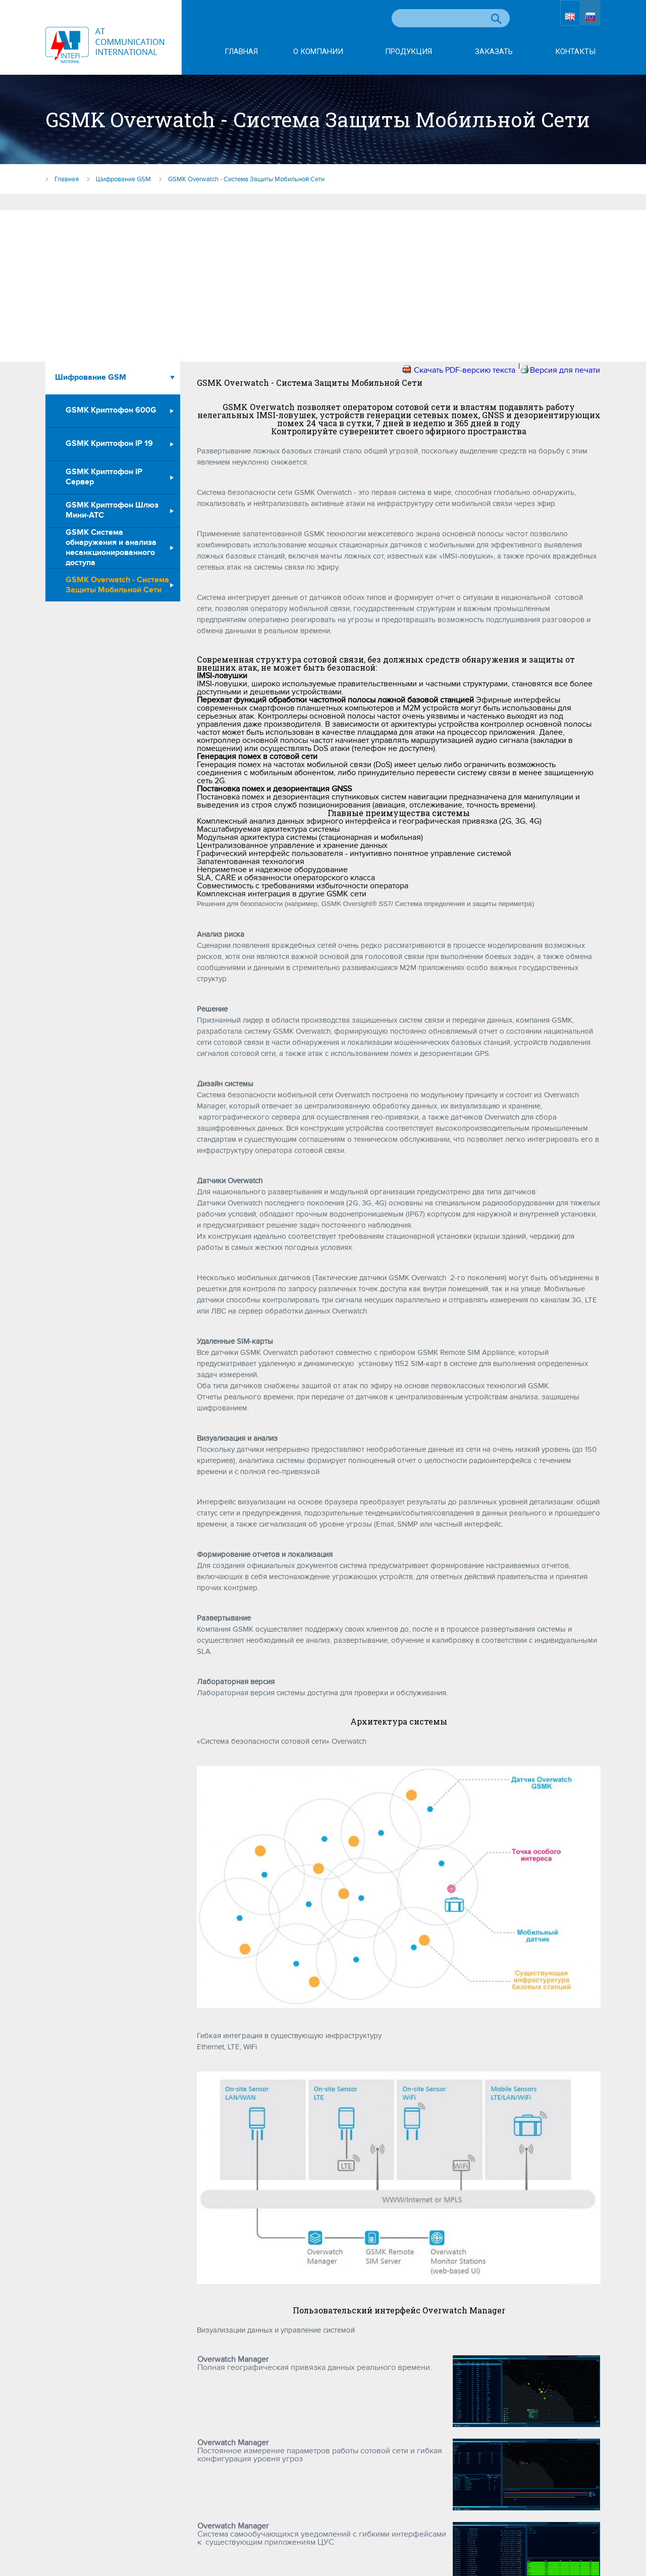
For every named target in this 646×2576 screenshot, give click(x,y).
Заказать (494, 52)
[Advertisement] (323, 286)
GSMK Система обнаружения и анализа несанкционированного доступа (111, 548)
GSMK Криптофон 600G (111, 410)
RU (590, 19)
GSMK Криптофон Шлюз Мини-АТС (112, 510)
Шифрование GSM (90, 377)
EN (560, 19)
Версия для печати (565, 370)
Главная (241, 52)
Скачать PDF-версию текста (464, 370)
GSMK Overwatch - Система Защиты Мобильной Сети (117, 585)
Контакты (575, 52)
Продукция (408, 52)
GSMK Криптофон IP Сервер (104, 477)
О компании (318, 52)
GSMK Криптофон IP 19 (109, 443)
